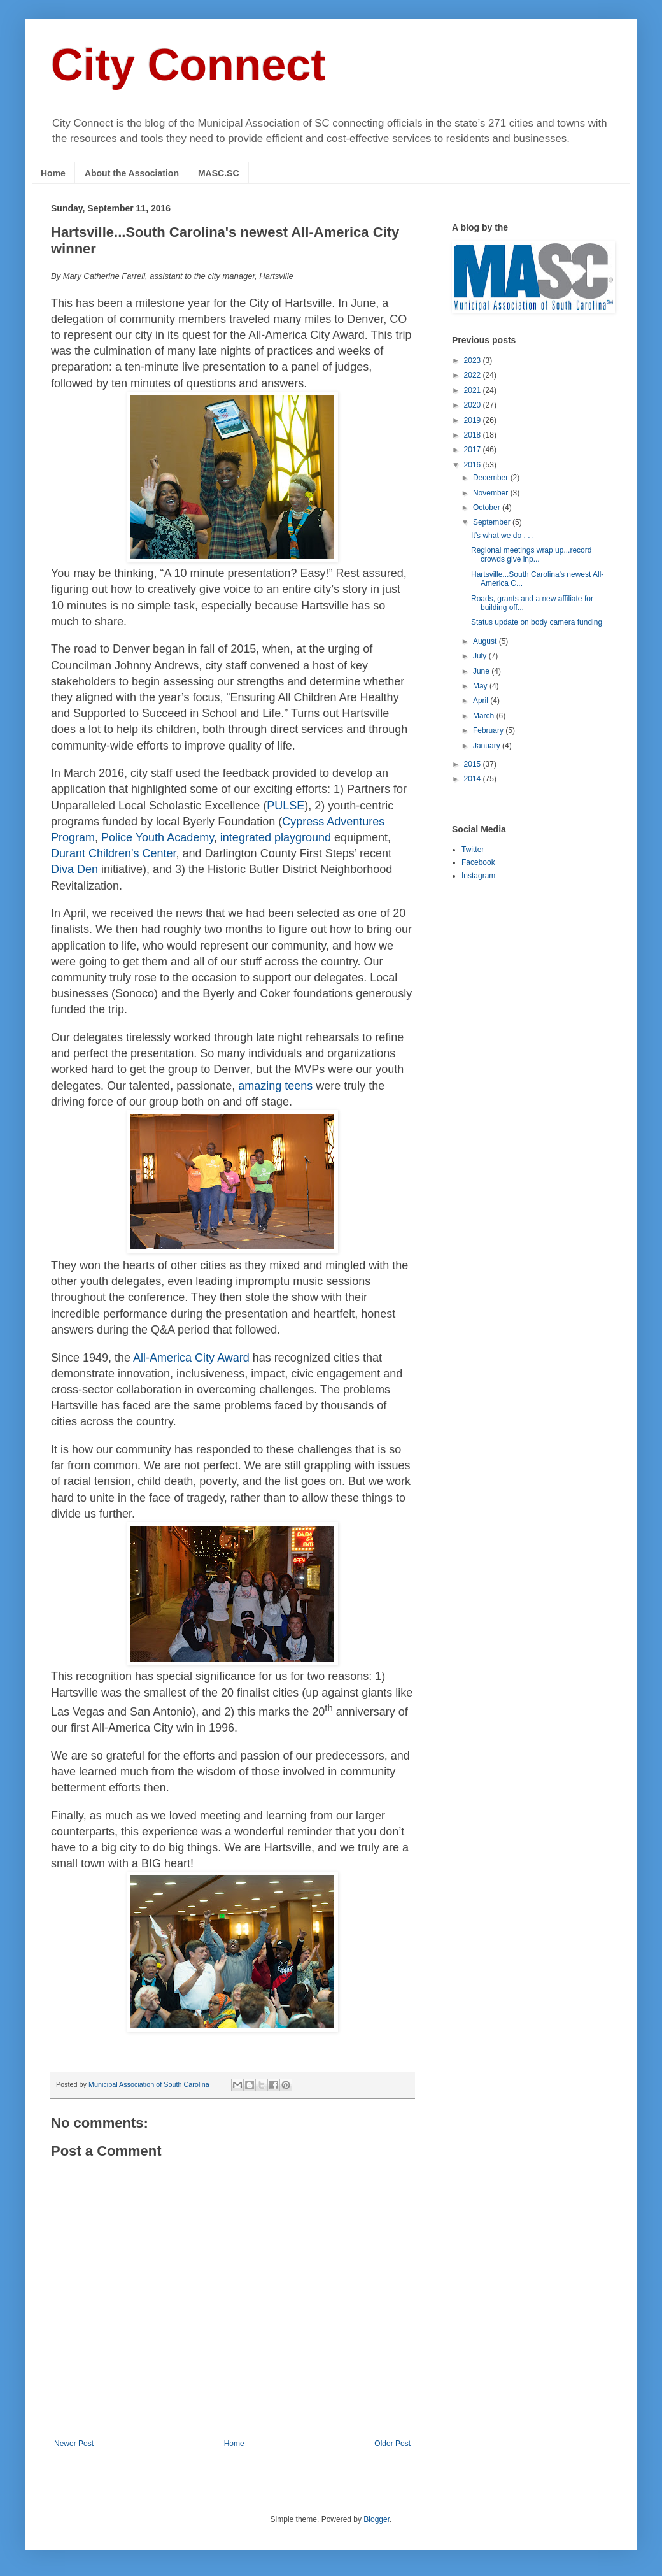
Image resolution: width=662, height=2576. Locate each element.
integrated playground (275, 837)
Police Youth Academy (157, 837)
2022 (473, 375)
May (481, 685)
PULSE (285, 805)
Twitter (472, 849)
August (486, 641)
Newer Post (74, 2443)
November (492, 492)
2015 (473, 764)
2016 (473, 464)
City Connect (188, 65)
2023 (473, 360)
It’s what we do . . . (502, 535)
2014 (473, 778)
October (487, 507)
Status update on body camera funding (536, 622)
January (487, 745)
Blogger (376, 2519)
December (492, 477)
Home (53, 173)
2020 (473, 405)
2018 (473, 435)
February (489, 730)
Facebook (478, 862)
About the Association (132, 173)
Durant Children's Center (113, 853)
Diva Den (74, 869)
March (484, 715)
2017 (473, 449)
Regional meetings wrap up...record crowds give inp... (531, 555)
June (482, 671)
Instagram (478, 875)
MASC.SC (218, 173)
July (481, 655)
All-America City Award (191, 1357)
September (492, 522)
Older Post (392, 2443)
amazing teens (275, 1085)
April (481, 700)
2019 (473, 420)
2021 (473, 390)
